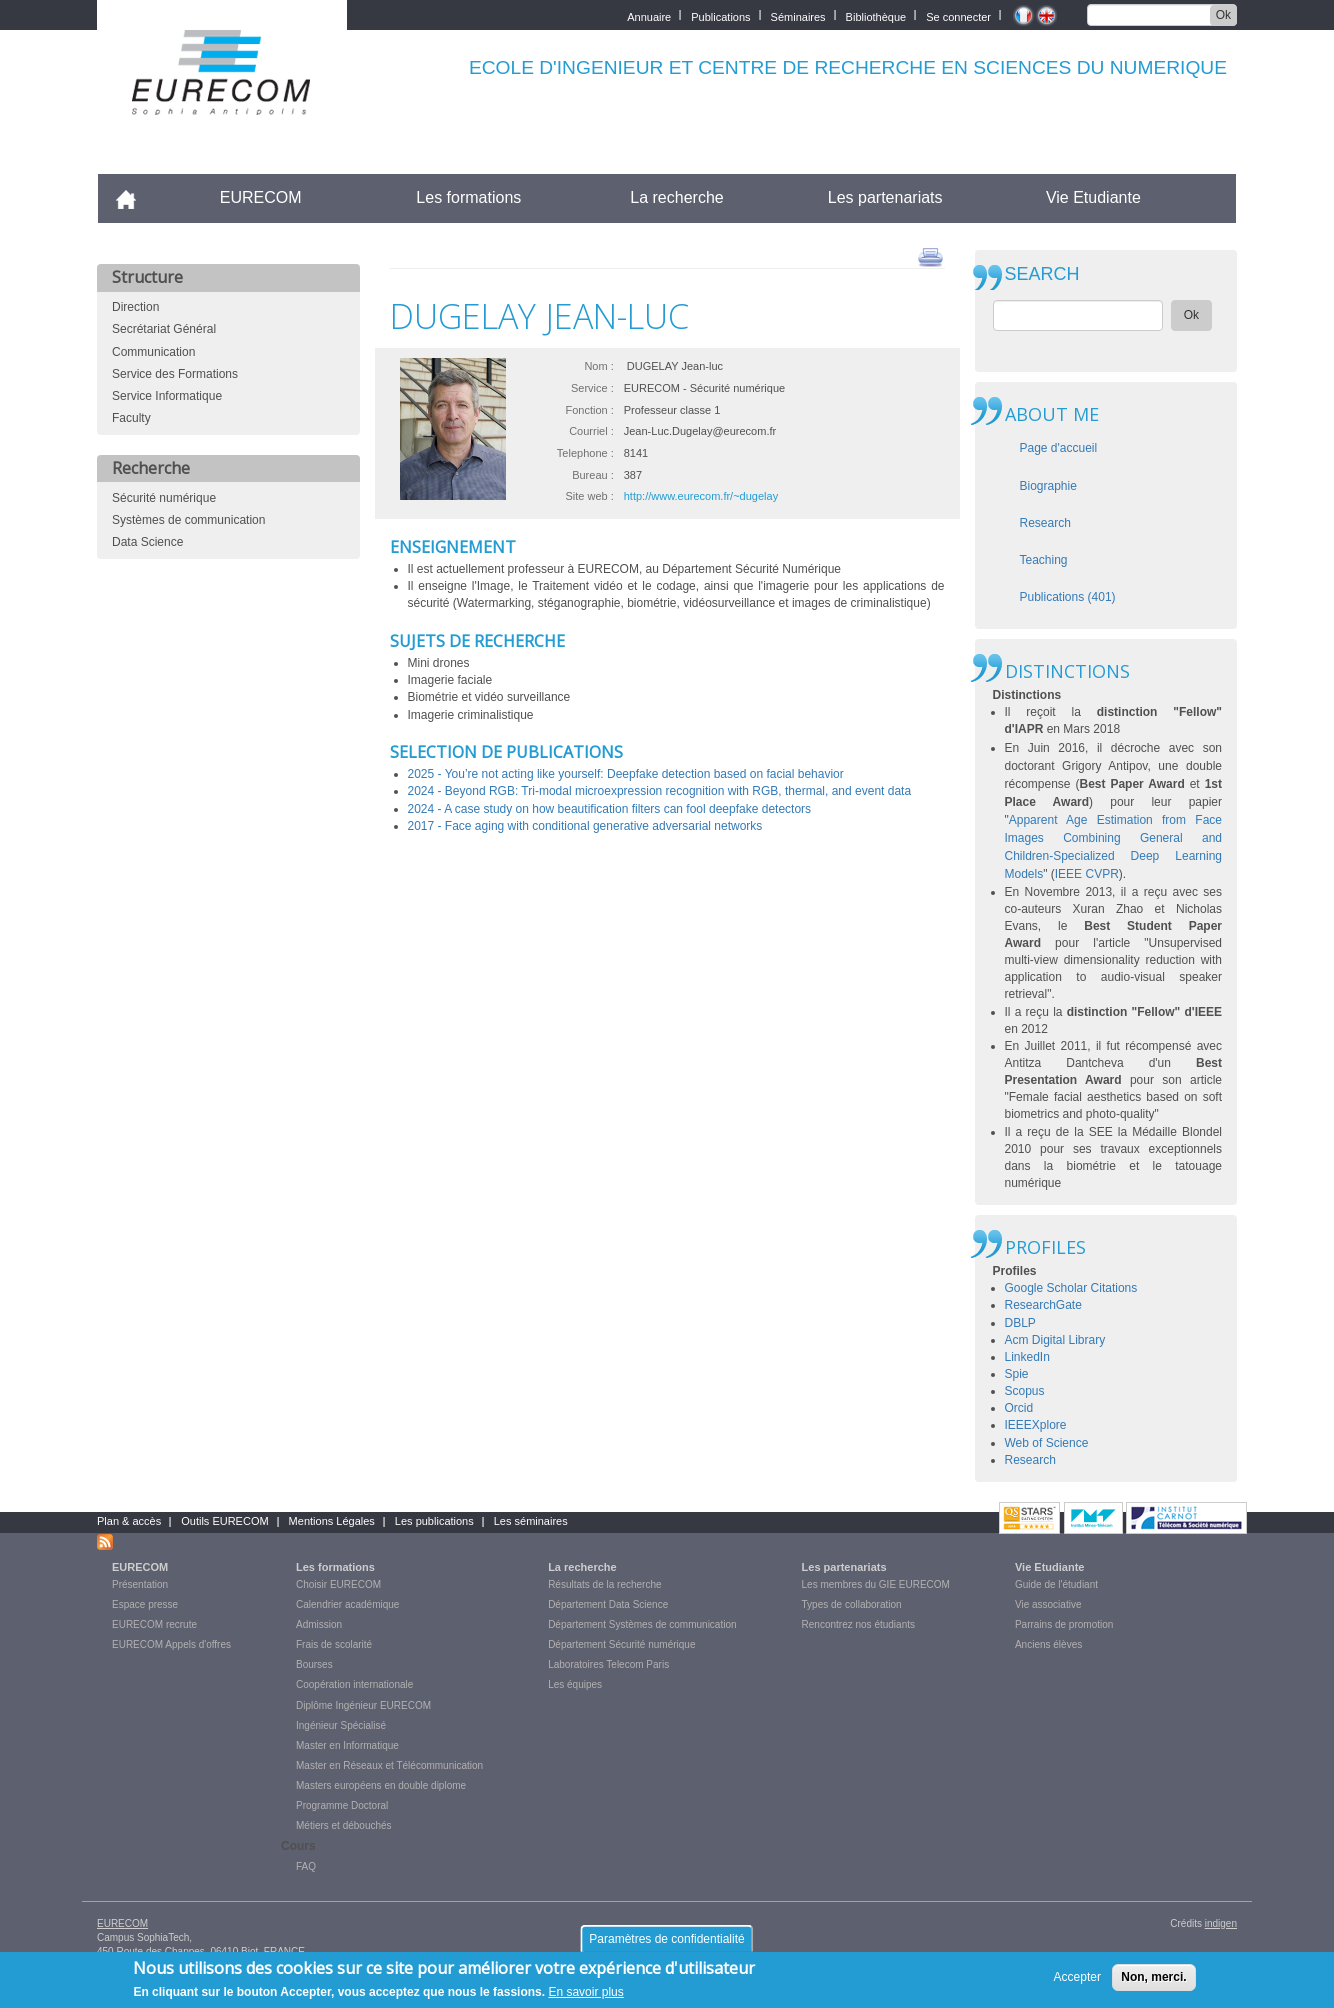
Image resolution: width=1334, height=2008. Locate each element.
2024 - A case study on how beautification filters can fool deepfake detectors (610, 809)
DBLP (1020, 1323)
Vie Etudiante (1093, 197)
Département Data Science (608, 1604)
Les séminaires (531, 1521)
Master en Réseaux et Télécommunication (389, 1765)
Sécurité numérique (164, 498)
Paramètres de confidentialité (666, 1944)
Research (1045, 523)
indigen (1221, 1923)
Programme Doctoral (342, 1805)
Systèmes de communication (188, 520)
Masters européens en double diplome (381, 1785)
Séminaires (798, 15)
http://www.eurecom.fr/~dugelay (701, 496)
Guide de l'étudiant (1056, 1584)
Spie (1017, 1374)
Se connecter (958, 15)
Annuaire (649, 15)
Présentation (140, 1584)
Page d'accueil (1059, 448)
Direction (135, 307)
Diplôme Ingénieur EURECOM (363, 1705)
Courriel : (591, 431)
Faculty (131, 418)
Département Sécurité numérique (621, 1644)
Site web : (589, 496)
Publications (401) (1068, 597)
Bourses (314, 1664)
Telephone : (585, 453)
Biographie (1048, 486)
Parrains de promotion (1064, 1624)
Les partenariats (885, 197)
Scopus (1025, 1391)
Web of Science (1047, 1443)
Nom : (598, 366)
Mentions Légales (332, 1521)
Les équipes (575, 1684)
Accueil (134, 197)
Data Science (147, 542)
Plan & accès (129, 1521)
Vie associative (1048, 1604)
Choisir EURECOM (338, 1584)
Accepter (1077, 1982)
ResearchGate (1043, 1305)
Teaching (1044, 560)
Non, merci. (1153, 1982)
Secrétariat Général (164, 329)
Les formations (468, 197)
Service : (592, 388)
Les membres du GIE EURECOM (876, 1584)
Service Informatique (167, 396)
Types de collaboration (852, 1604)
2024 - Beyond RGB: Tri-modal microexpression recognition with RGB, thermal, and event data (660, 791)
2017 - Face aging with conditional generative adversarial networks (585, 826)
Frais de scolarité (334, 1644)
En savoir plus (585, 1998)
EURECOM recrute (154, 1624)
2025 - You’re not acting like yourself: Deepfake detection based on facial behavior (626, 774)
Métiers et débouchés (344, 1825)
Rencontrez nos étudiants (858, 1624)
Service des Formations (175, 374)
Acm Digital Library (1055, 1340)
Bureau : (593, 475)
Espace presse (145, 1604)
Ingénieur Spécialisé (341, 1725)
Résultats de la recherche (604, 1584)
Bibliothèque (876, 15)
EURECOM (261, 197)
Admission (319, 1624)
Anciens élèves (1048, 1644)
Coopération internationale (354, 1684)
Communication (153, 352)
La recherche (676, 197)
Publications (720, 15)
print (930, 256)
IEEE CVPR (1087, 874)
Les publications (434, 1521)
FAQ (306, 1866)
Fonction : (589, 410)
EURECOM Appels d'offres (171, 1644)
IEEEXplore (1036, 1425)
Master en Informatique (347, 1745)
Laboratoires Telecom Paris (608, 1664)
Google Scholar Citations (1071, 1288)
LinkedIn (1027, 1357)
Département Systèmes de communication (642, 1624)
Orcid (1019, 1408)
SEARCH (1042, 274)
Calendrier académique (347, 1604)
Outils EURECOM (224, 1521)
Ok (1223, 15)
